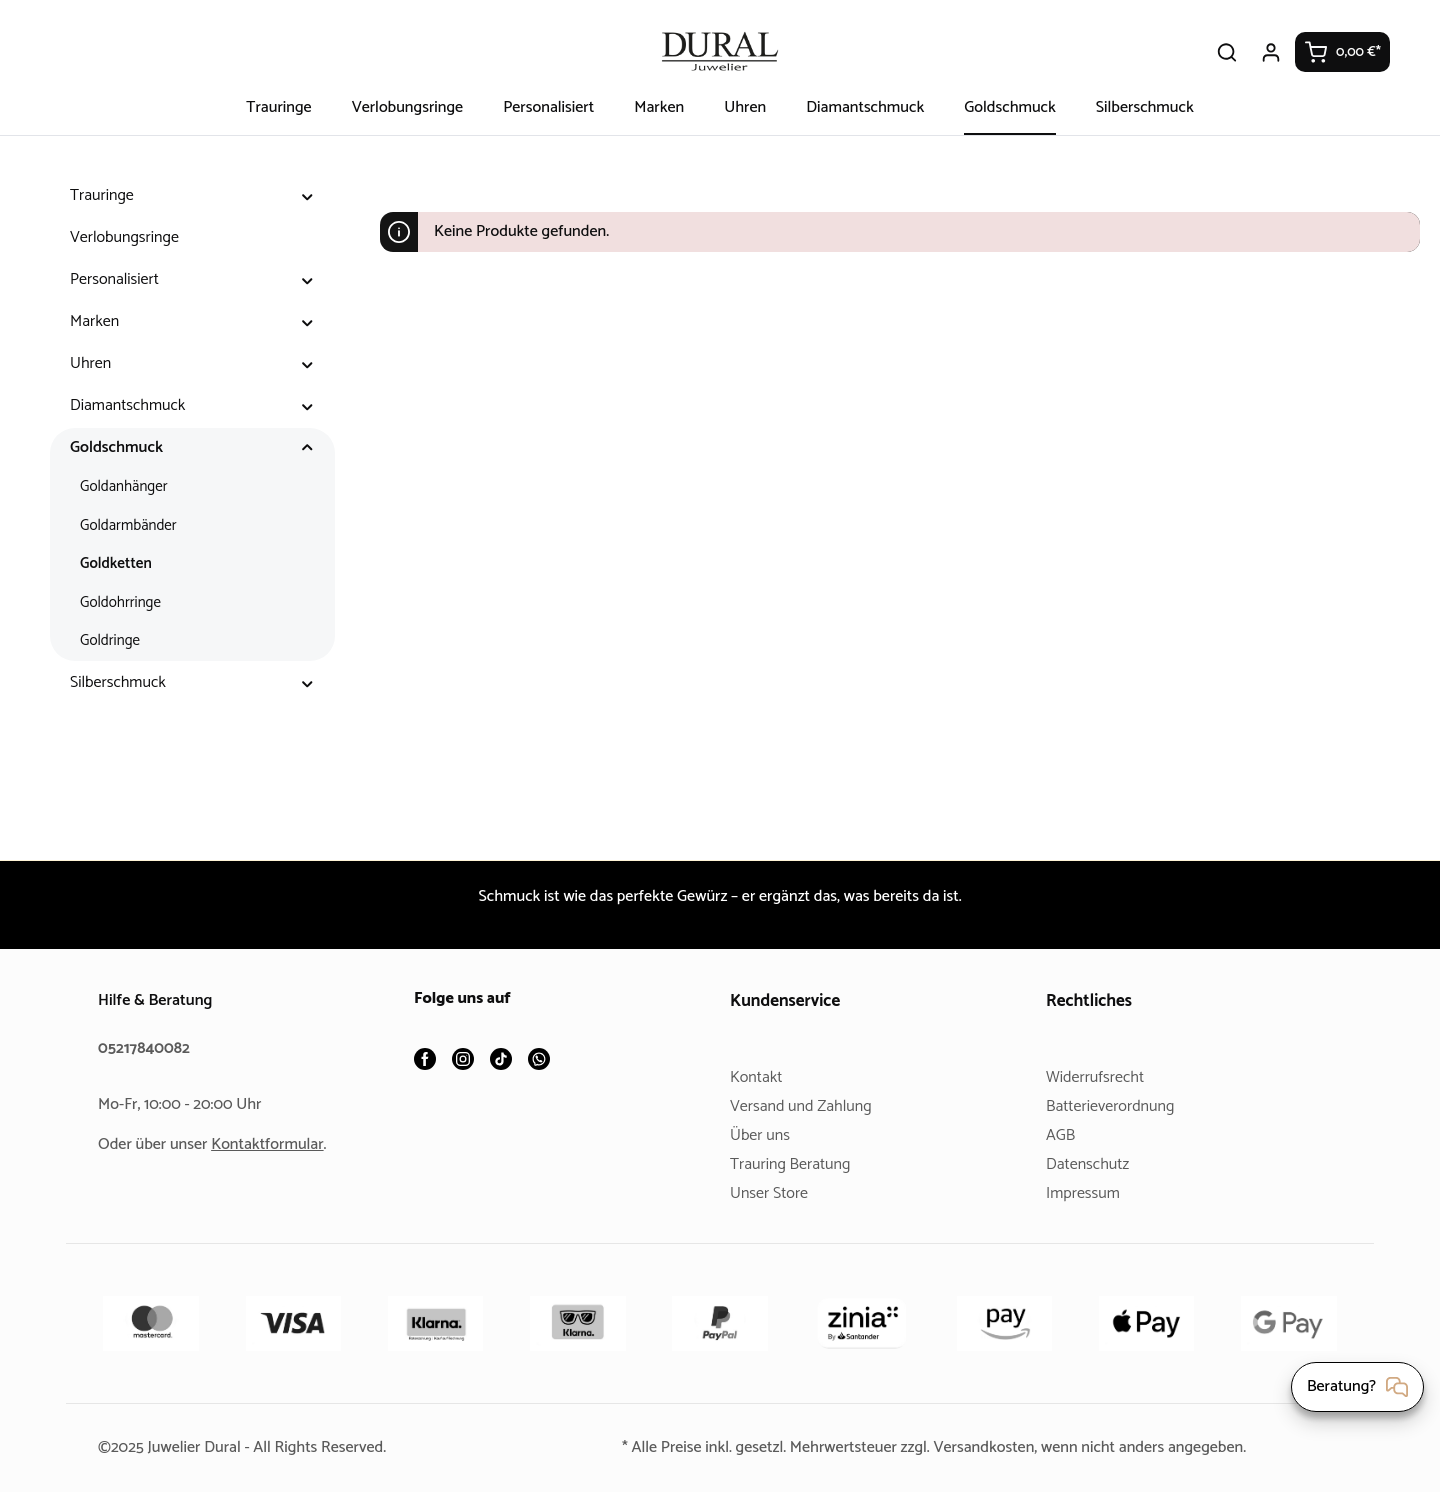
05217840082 (147, 1048)
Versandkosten (988, 1447)
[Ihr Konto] (1272, 52)
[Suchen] (1228, 52)
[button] (307, 196)
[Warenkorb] (1343, 52)
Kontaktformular (275, 1144)
